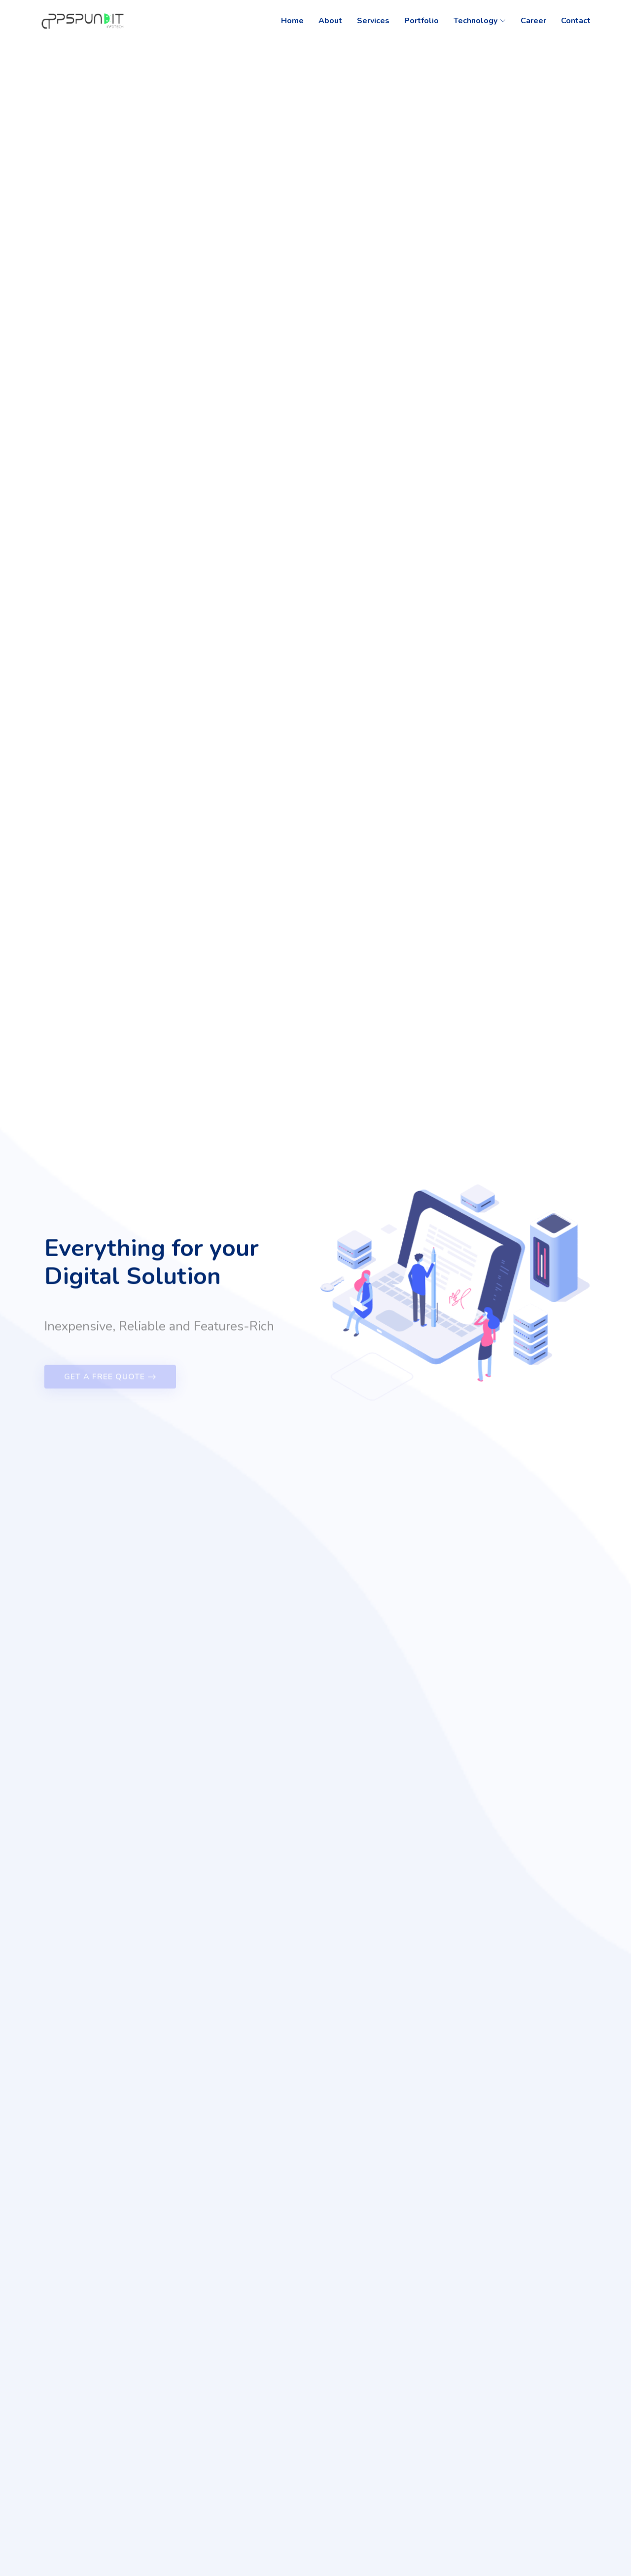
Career (533, 20)
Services (373, 20)
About (330, 20)
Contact (576, 20)
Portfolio (421, 20)
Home (292, 20)
